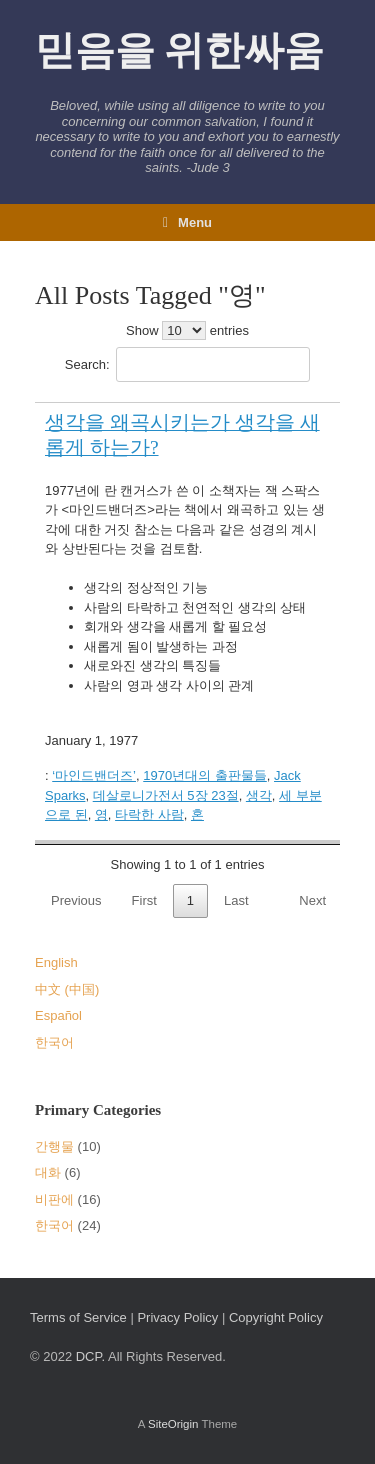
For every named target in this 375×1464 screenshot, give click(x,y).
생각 (259, 795)
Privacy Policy (177, 1317)
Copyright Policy (276, 1317)
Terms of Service (78, 1317)
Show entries (187, 330)
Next (312, 900)
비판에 (54, 1199)
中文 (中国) (67, 989)
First (144, 900)
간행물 (54, 1146)
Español (58, 1015)
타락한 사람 (149, 814)
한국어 (54, 1042)
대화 (48, 1172)
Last (236, 900)
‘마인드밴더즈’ (94, 775)
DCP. (90, 1356)
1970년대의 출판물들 (205, 775)
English (56, 962)
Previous (76, 900)
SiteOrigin (173, 1424)
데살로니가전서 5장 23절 (166, 795)
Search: (187, 364)
